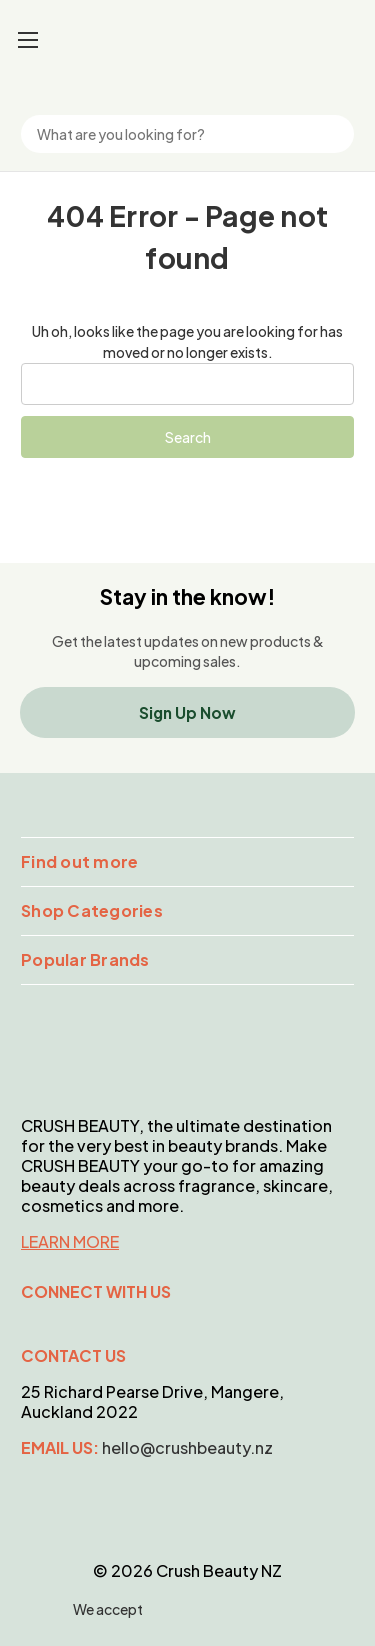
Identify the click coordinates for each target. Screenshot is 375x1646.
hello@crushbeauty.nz (187, 1447)
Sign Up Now (187, 712)
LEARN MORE (70, 1242)
